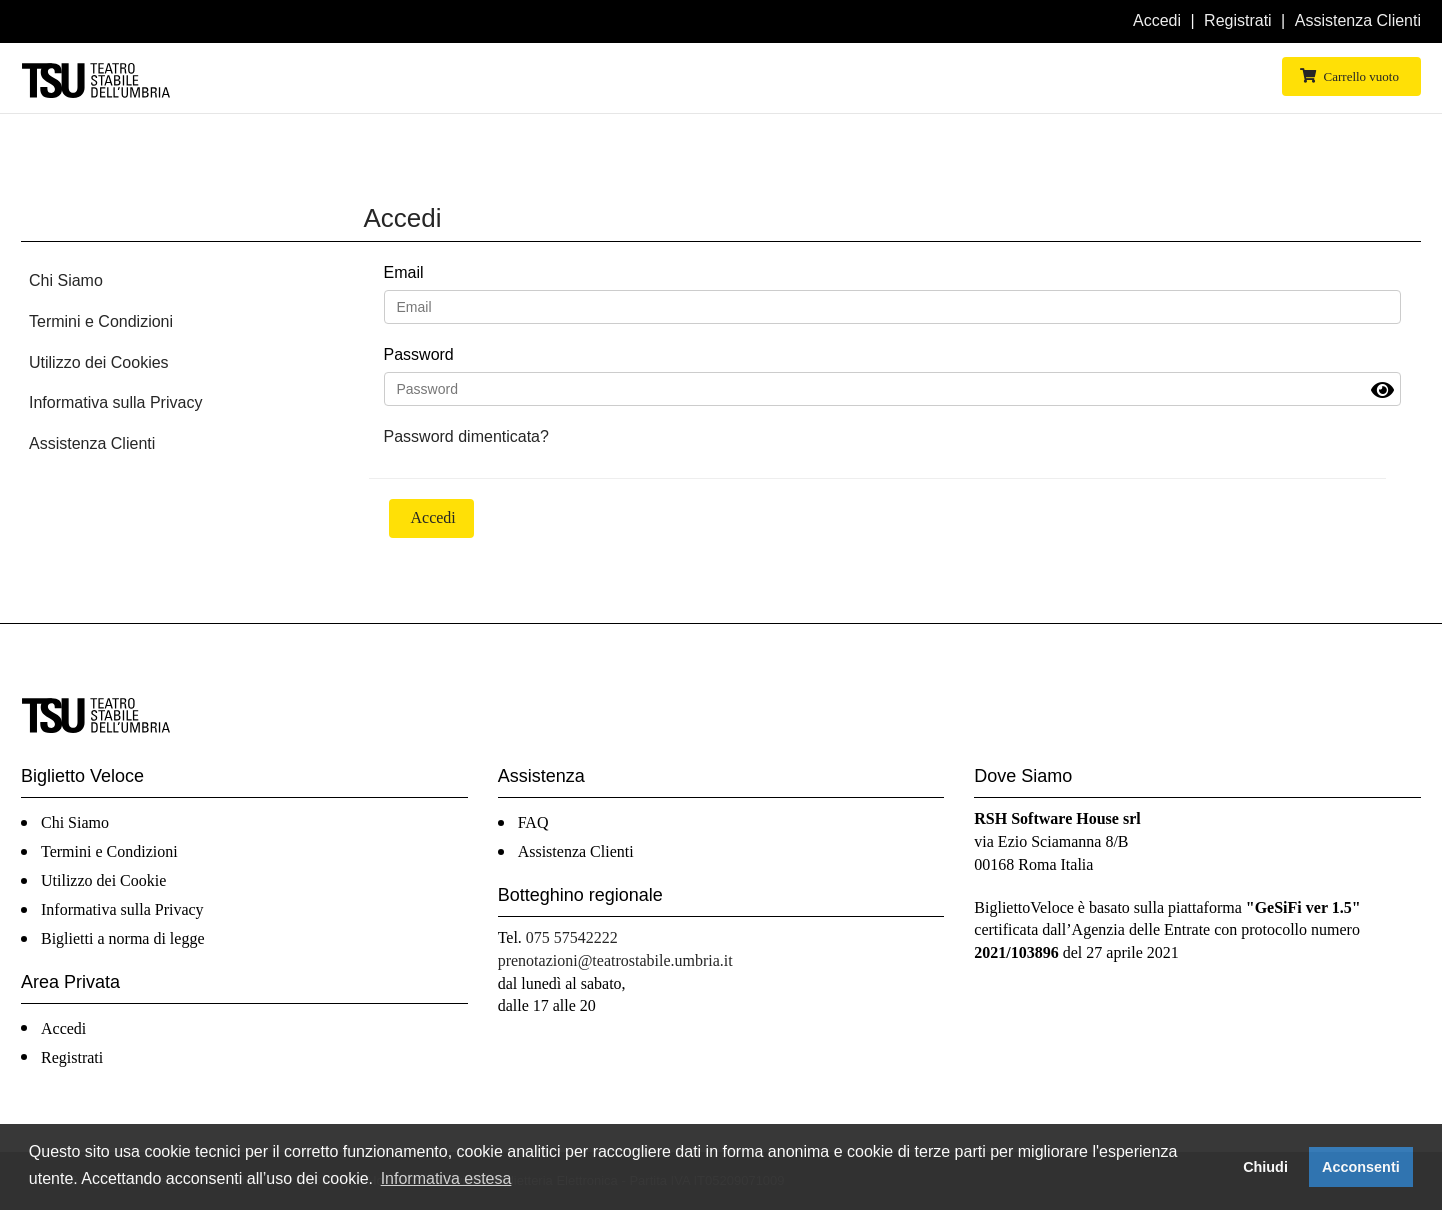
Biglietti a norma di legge (123, 938)
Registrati (1238, 20)
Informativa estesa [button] (446, 1178)
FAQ (533, 822)
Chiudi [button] (1265, 1167)
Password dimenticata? (466, 436)
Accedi (1157, 20)
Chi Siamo (66, 280)
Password (419, 354)
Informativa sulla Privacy (115, 402)
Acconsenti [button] (1361, 1167)
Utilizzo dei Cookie (103, 880)
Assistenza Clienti (1358, 20)
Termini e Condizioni (101, 321)
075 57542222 (572, 937)
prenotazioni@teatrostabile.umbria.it (615, 960)
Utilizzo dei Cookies (99, 362)
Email (404, 272)
